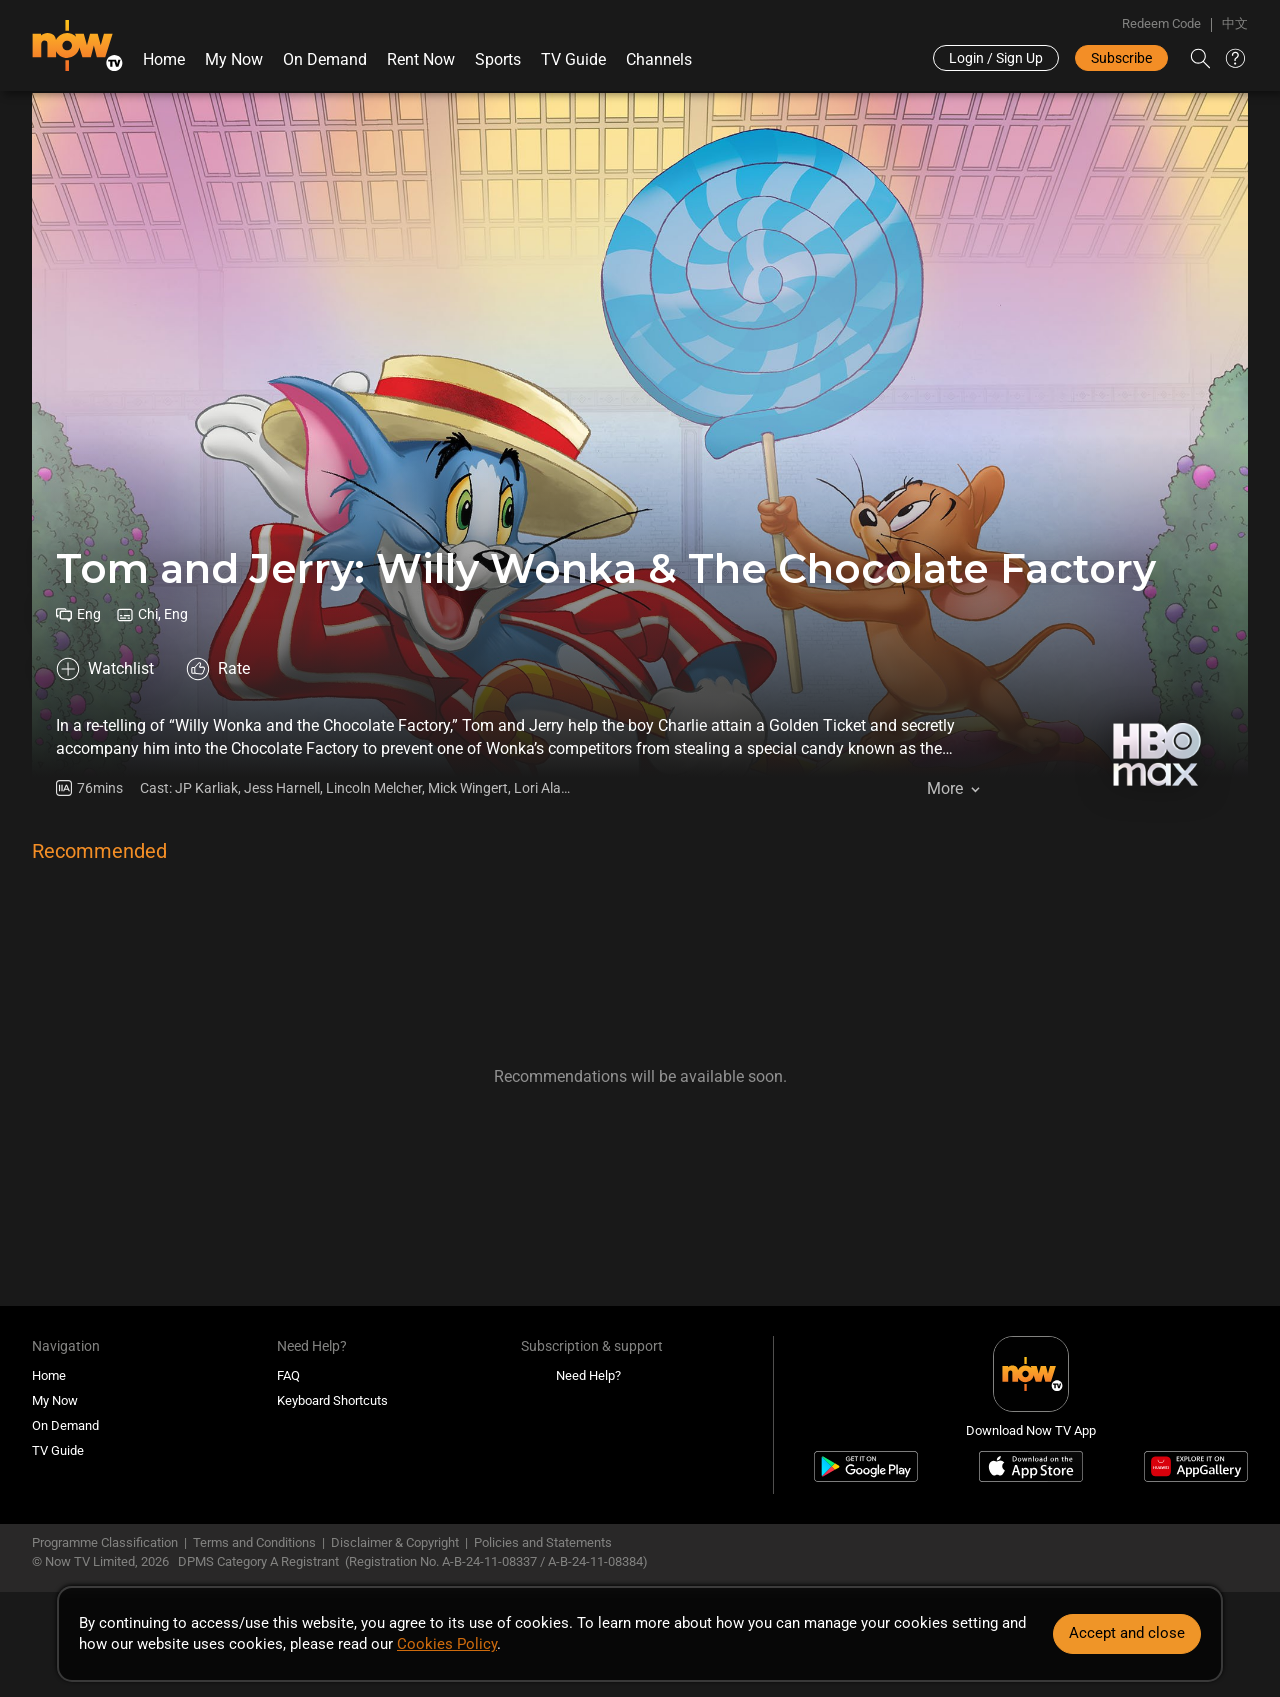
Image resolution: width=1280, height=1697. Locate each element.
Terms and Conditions (254, 1542)
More (945, 788)
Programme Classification (105, 1542)
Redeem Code (1161, 23)
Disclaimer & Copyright (395, 1542)
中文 (1235, 23)
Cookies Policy (447, 1644)
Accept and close (1127, 1633)
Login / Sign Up (996, 58)
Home (164, 59)
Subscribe (1121, 58)
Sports (498, 59)
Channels (659, 59)
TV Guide (573, 59)
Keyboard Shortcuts (332, 1400)
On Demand (325, 59)
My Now (234, 59)
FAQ (288, 1375)
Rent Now (421, 59)
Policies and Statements (543, 1542)
